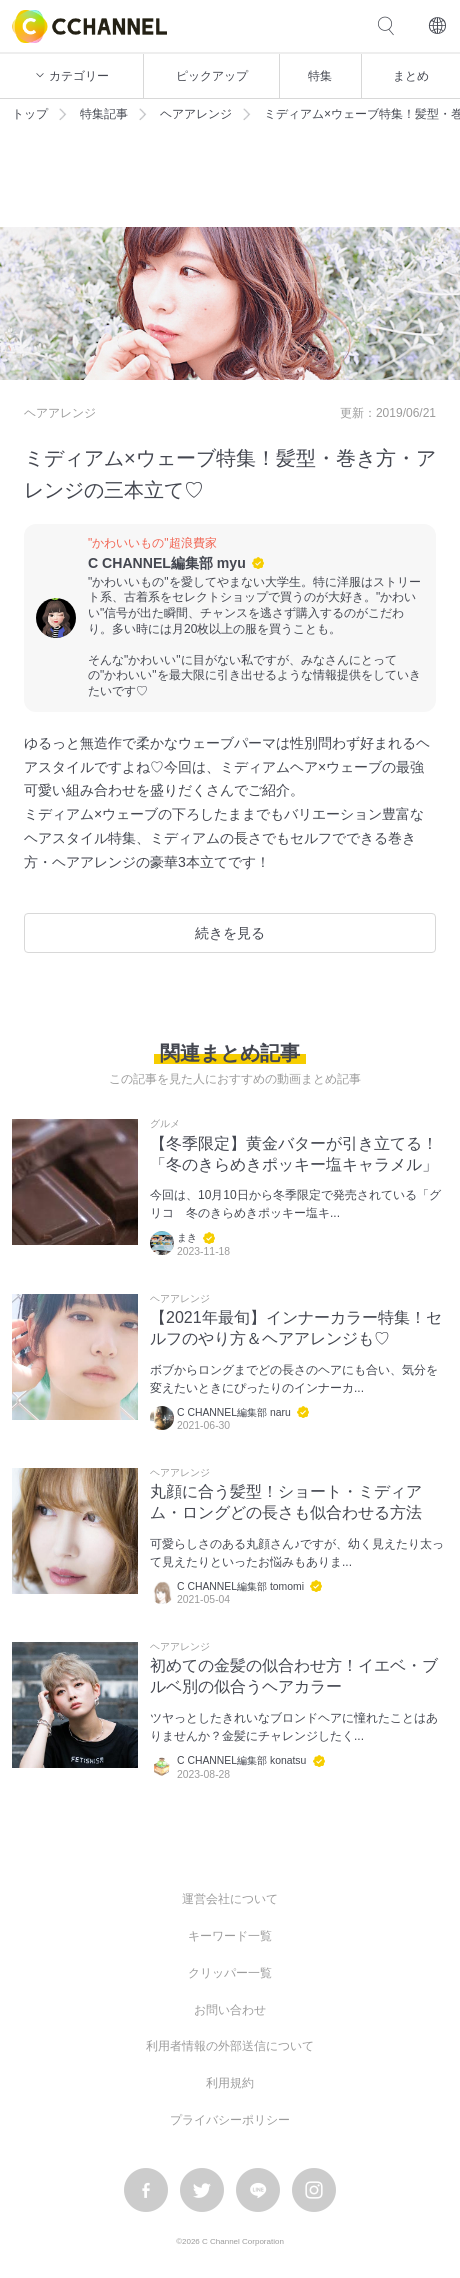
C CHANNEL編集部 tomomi (240, 1586)
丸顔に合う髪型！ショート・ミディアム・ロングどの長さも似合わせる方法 (286, 1502)
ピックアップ (212, 76)
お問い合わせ (230, 2010)
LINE (258, 2190)
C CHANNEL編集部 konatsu (241, 1760)
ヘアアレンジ (196, 114)
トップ (30, 114)
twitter (202, 2190)
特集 (320, 76)
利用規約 (230, 2083)
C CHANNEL (89, 26)
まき (187, 1237)
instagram (314, 2190)
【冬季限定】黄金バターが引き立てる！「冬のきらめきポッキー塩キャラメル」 (294, 1154)
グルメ (165, 1124)
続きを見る (230, 933)
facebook (146, 2190)
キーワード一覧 (230, 1936)
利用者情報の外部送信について (230, 2046)
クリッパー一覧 (230, 1973)
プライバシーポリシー (230, 2120)
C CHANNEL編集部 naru (234, 1412)
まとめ (411, 76)
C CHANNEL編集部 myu (167, 563)
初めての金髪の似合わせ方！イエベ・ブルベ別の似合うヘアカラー (294, 1676)
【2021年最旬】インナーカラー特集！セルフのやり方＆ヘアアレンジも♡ (296, 1328)
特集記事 (104, 114)
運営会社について (230, 1899)
